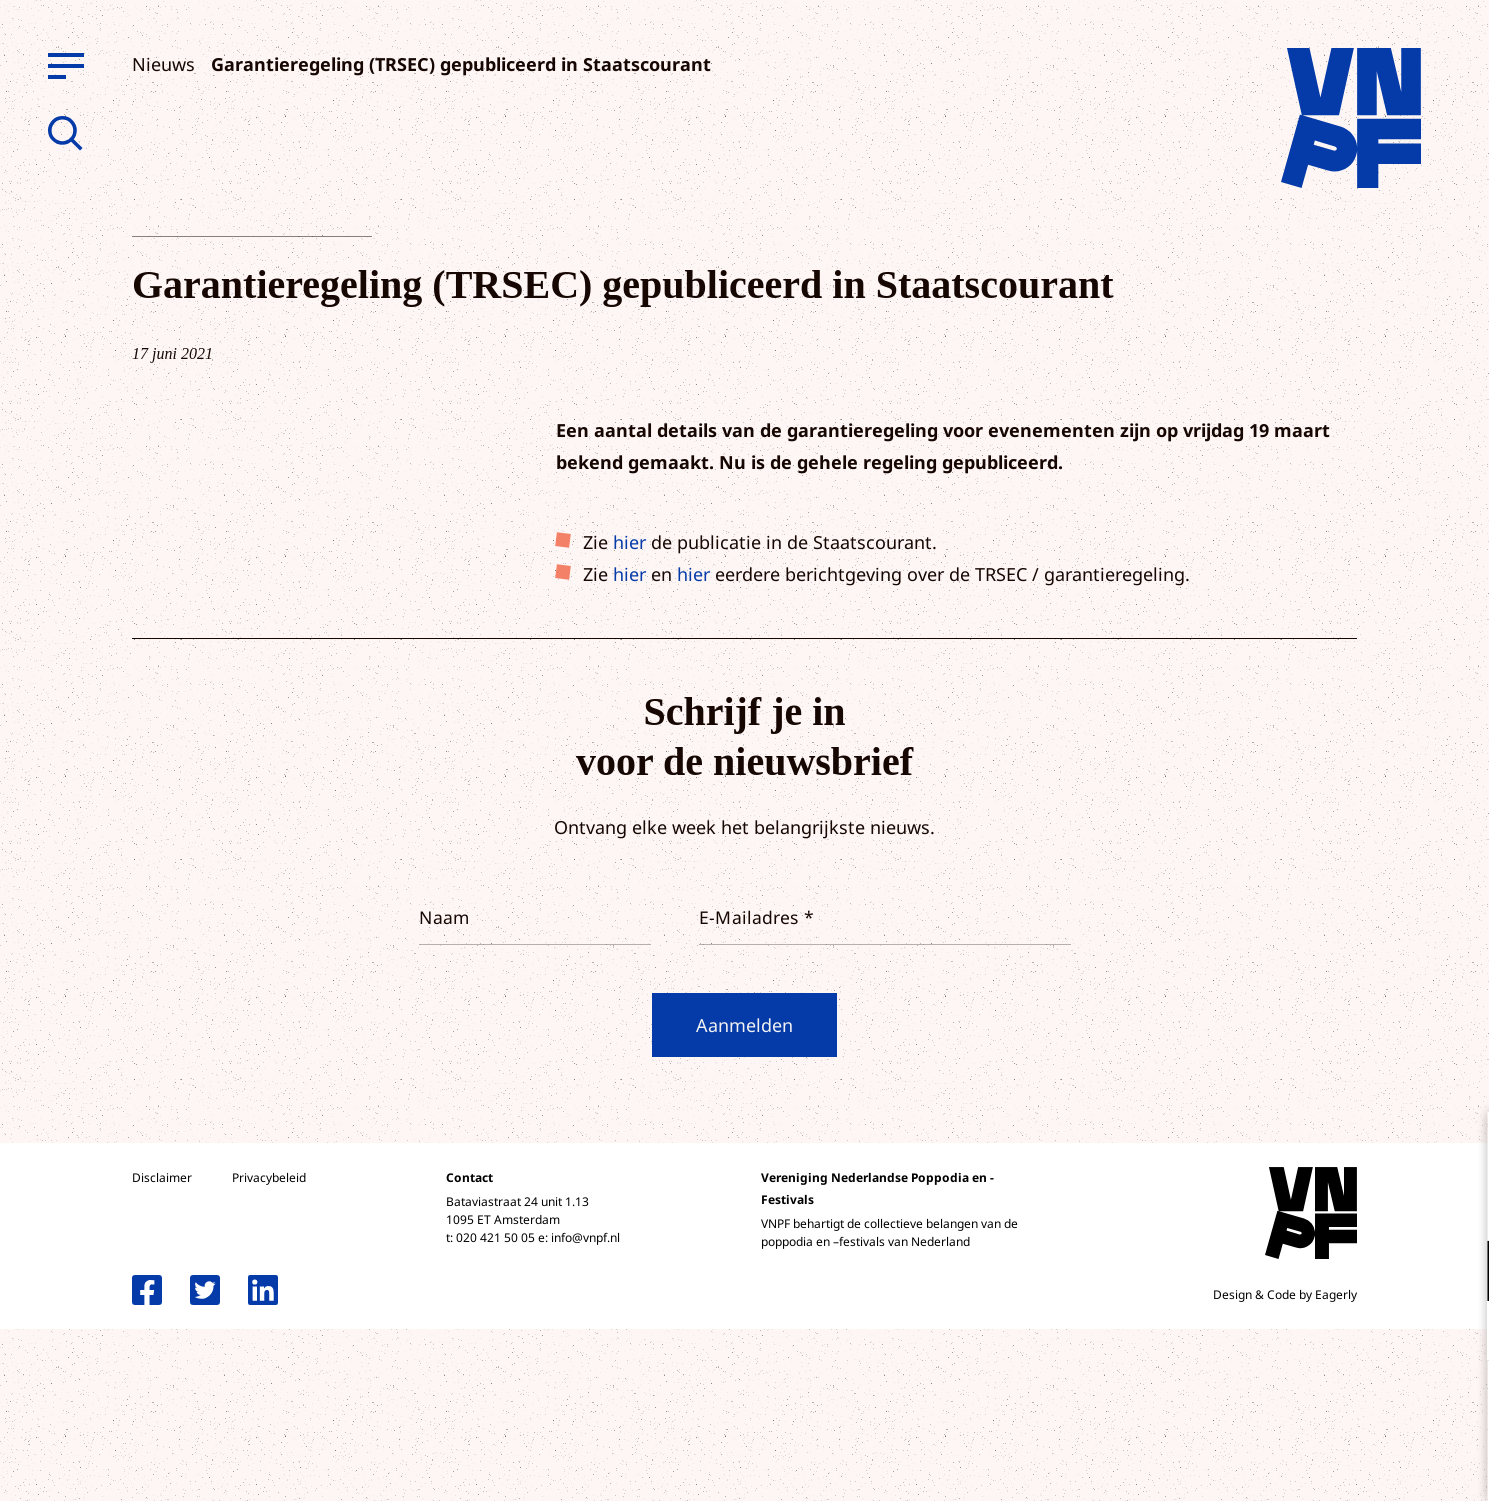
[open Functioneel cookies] (1457, 1273)
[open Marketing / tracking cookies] (1457, 1333)
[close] (1458, 1148)
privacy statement (1390, 1205)
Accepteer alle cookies (1319, 1405)
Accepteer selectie (1319, 1463)
